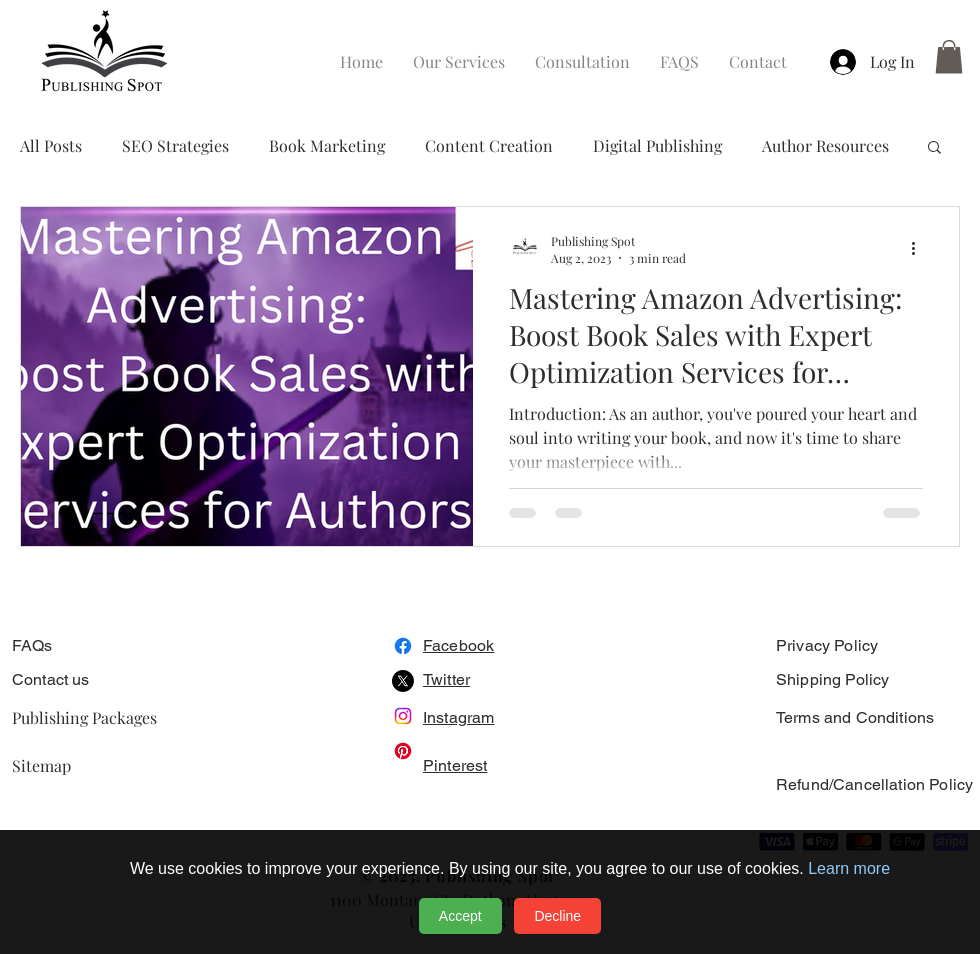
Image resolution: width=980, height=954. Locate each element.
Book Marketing (327, 145)
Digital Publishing (657, 145)
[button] (949, 56)
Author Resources (825, 145)
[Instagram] (403, 716)
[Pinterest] (403, 751)
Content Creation (489, 145)
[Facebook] (403, 646)
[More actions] (920, 249)
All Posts (51, 145)
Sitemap (41, 765)
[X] (403, 681)
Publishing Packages (84, 717)
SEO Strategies (175, 145)
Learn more (849, 868)
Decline (557, 916)
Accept (460, 916)
